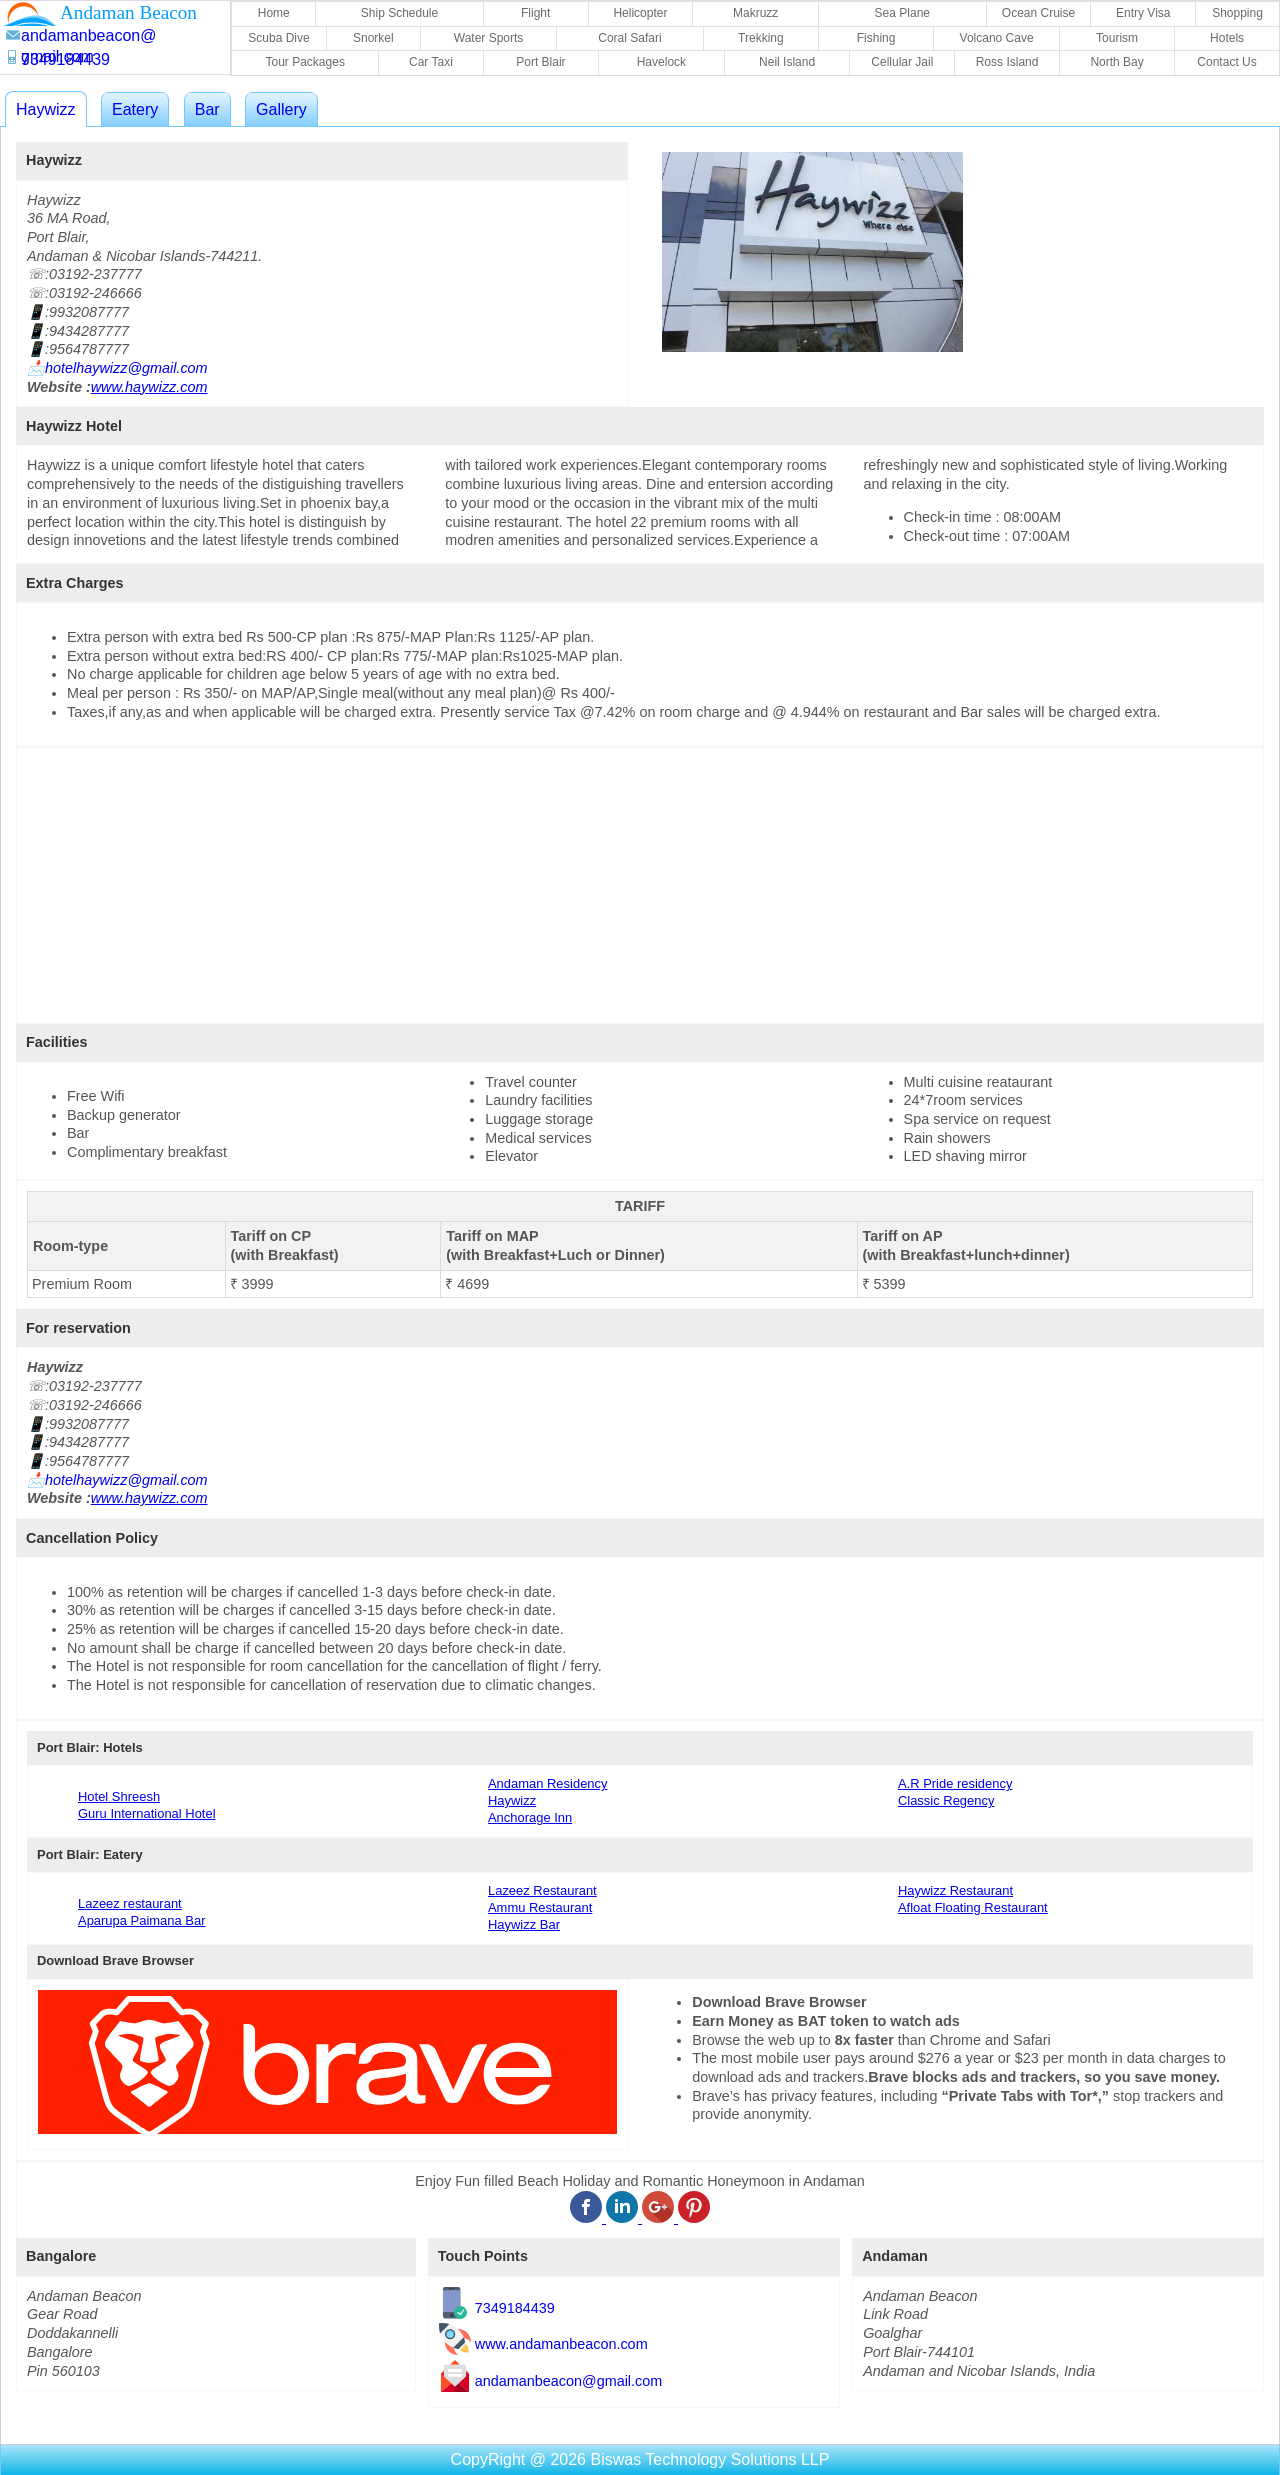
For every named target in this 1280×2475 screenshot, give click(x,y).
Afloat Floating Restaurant (973, 1907)
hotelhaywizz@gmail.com (126, 368)
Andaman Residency (548, 1783)
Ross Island (1007, 62)
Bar (207, 109)
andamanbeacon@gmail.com (568, 2381)
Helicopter (640, 13)
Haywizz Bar (524, 1924)
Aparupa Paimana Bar (141, 1920)
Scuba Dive (278, 38)
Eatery (135, 109)
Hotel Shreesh (119, 1796)
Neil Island (787, 62)
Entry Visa (1143, 13)
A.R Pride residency (955, 1783)
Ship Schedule (399, 13)
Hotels (1227, 38)
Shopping (1237, 13)
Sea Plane (902, 13)
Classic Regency (946, 1800)
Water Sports (489, 38)
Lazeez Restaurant (542, 1890)
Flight (535, 13)
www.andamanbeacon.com (561, 2345)
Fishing (876, 38)
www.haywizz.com (149, 387)
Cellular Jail (902, 62)
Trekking (761, 38)
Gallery (281, 109)
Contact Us (1226, 62)
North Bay (1116, 62)
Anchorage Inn (530, 1817)
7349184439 (515, 2308)
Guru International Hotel (147, 1813)
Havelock (661, 62)
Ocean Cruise (1038, 13)
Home (274, 13)
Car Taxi (431, 62)
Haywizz (46, 109)
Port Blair (540, 62)
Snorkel (373, 38)
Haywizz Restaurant (955, 1890)
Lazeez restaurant (130, 1903)
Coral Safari (629, 38)
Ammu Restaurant (540, 1907)
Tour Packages (305, 62)
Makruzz (755, 13)
